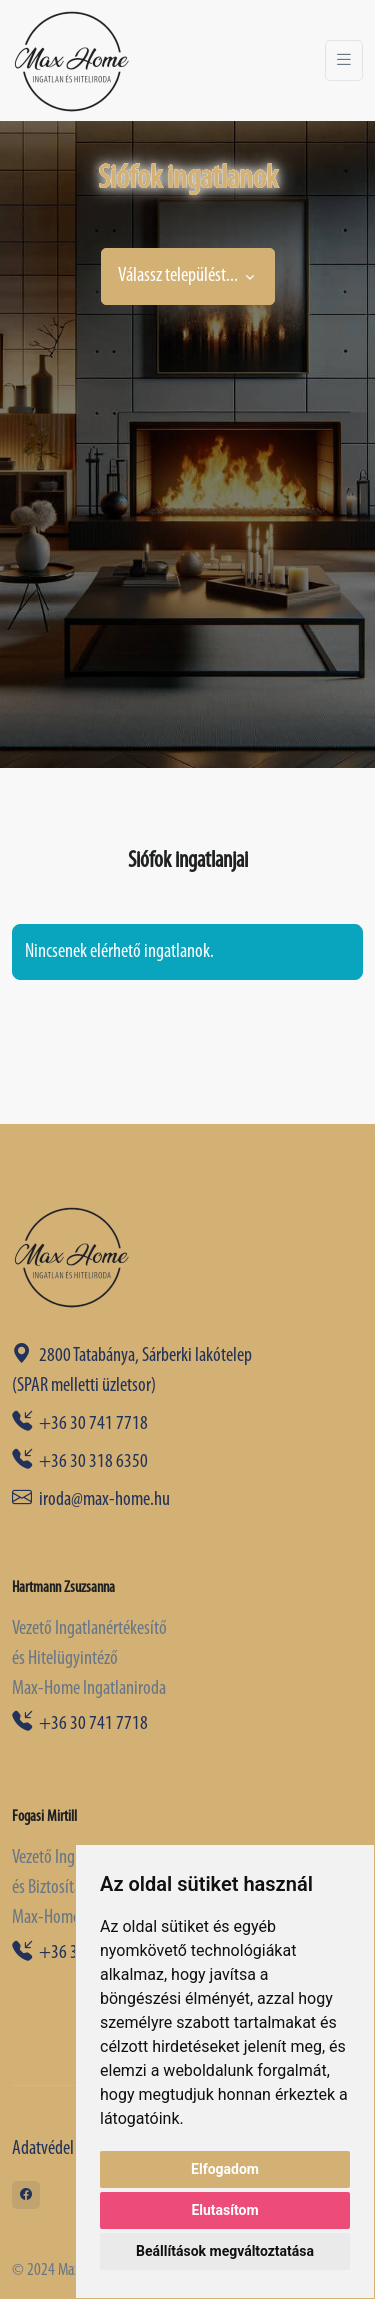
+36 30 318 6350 (80, 1462)
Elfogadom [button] (225, 2169)
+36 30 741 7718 (80, 1424)
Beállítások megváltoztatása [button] (225, 2251)
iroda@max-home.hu (91, 1500)
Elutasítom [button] (224, 2210)
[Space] (72, 1256)
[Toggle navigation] (344, 60)
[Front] (72, 60)
